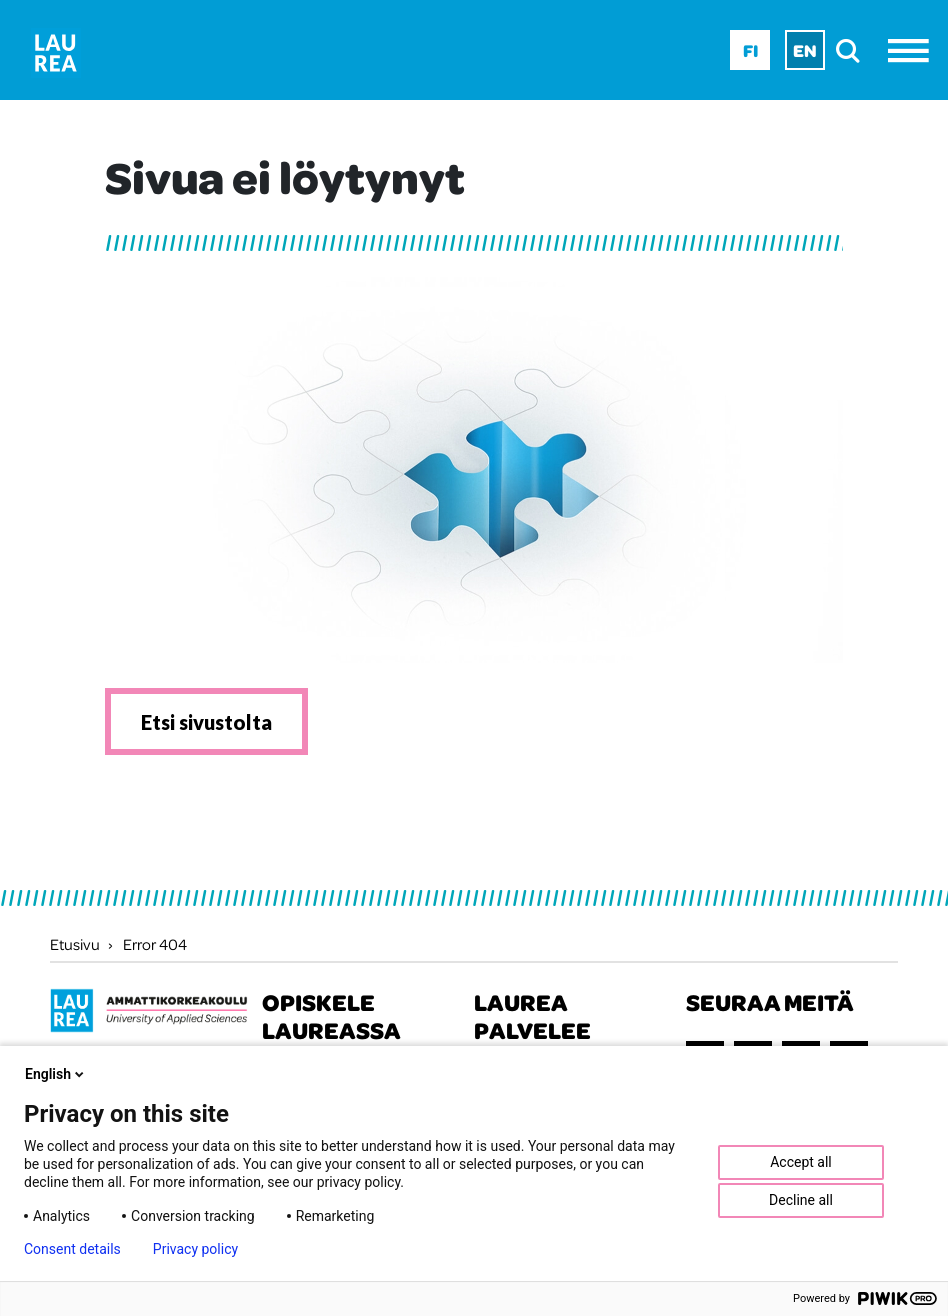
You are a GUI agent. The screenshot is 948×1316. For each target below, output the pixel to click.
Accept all (801, 1162)
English (56, 1074)
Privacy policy (195, 1249)
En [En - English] (805, 50)
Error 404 (155, 944)
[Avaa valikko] (913, 50)
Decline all (801, 1200)
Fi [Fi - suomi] (750, 50)
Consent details (72, 1249)
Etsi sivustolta (206, 722)
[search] (853, 50)
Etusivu (75, 944)
